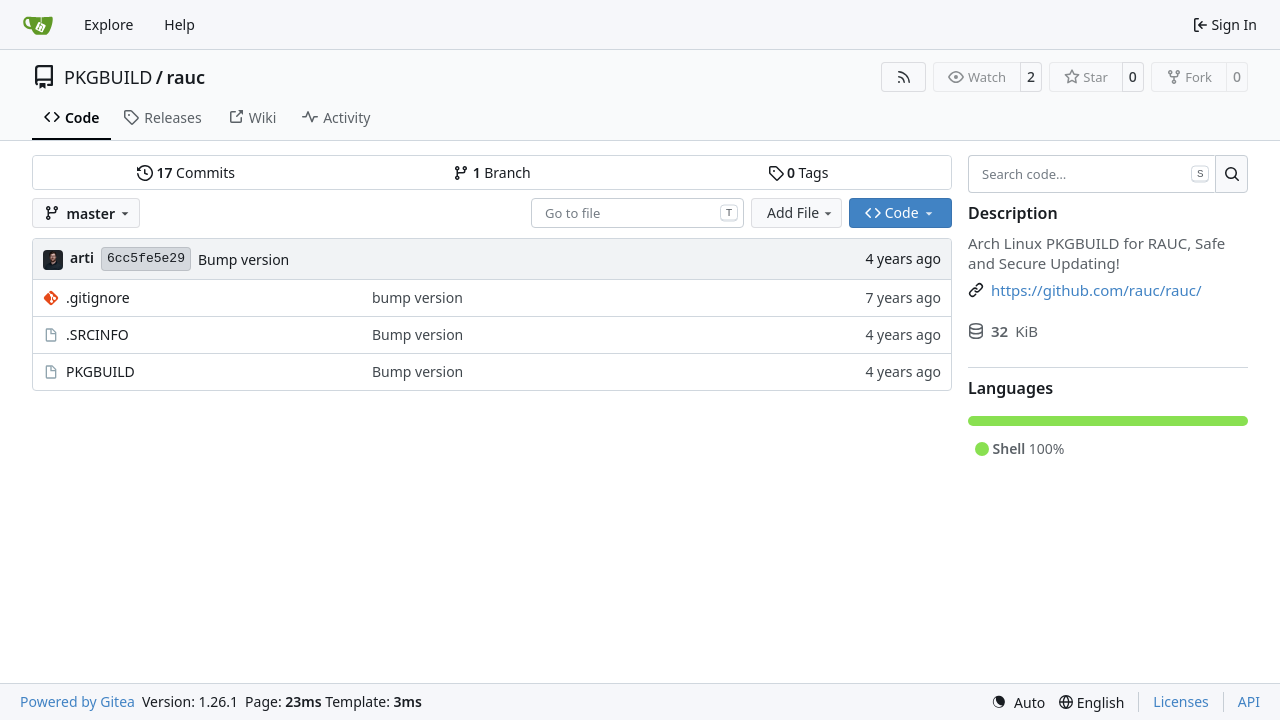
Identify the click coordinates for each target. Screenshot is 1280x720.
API (1249, 701)
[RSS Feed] (904, 77)
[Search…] (1231, 174)
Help (179, 24)
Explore (108, 24)
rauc (186, 77)
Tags (798, 172)
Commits (186, 172)
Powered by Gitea (77, 701)
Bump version (243, 259)
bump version (417, 297)
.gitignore (98, 297)
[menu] (1018, 702)
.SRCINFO (97, 334)
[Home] (38, 25)
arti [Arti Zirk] (82, 257)
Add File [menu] (801, 212)
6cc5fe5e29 (146, 258)
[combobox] (637, 213)
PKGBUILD (108, 77)
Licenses (1181, 701)
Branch (492, 172)
